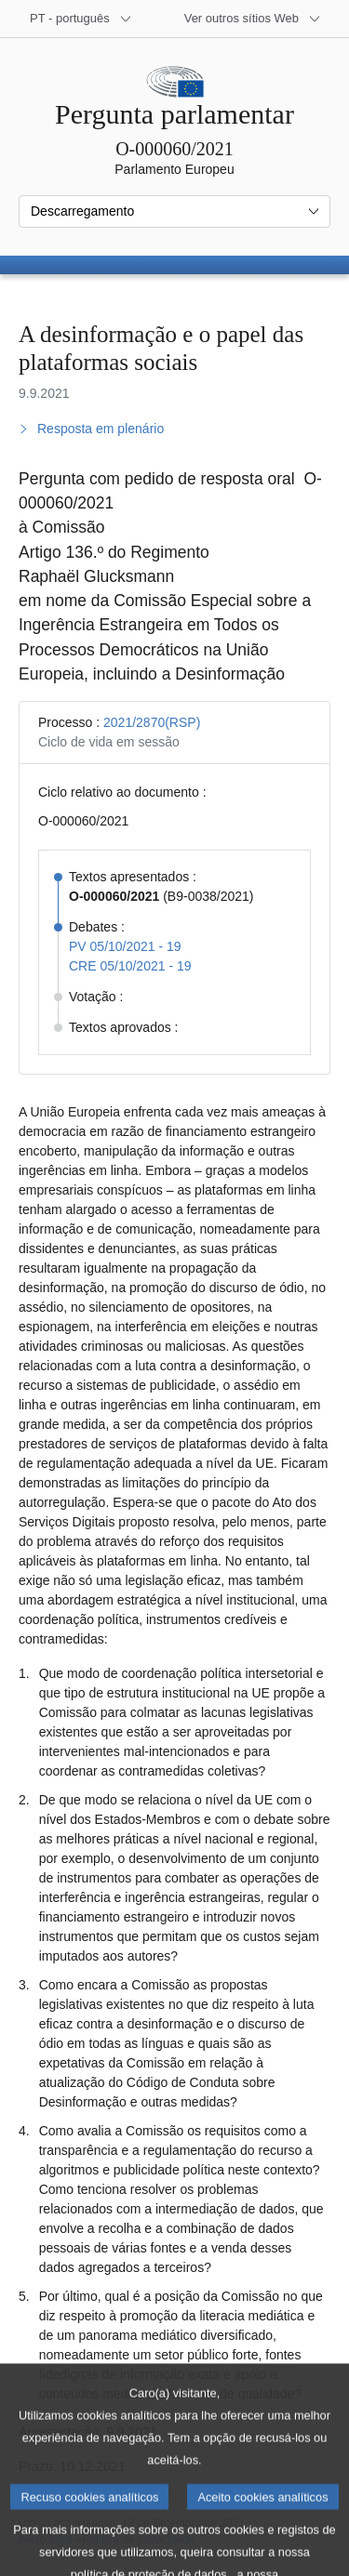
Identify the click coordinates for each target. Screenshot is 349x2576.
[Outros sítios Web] (252, 18)
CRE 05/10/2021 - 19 (130, 965)
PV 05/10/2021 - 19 (125, 946)
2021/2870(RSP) (151, 722)
